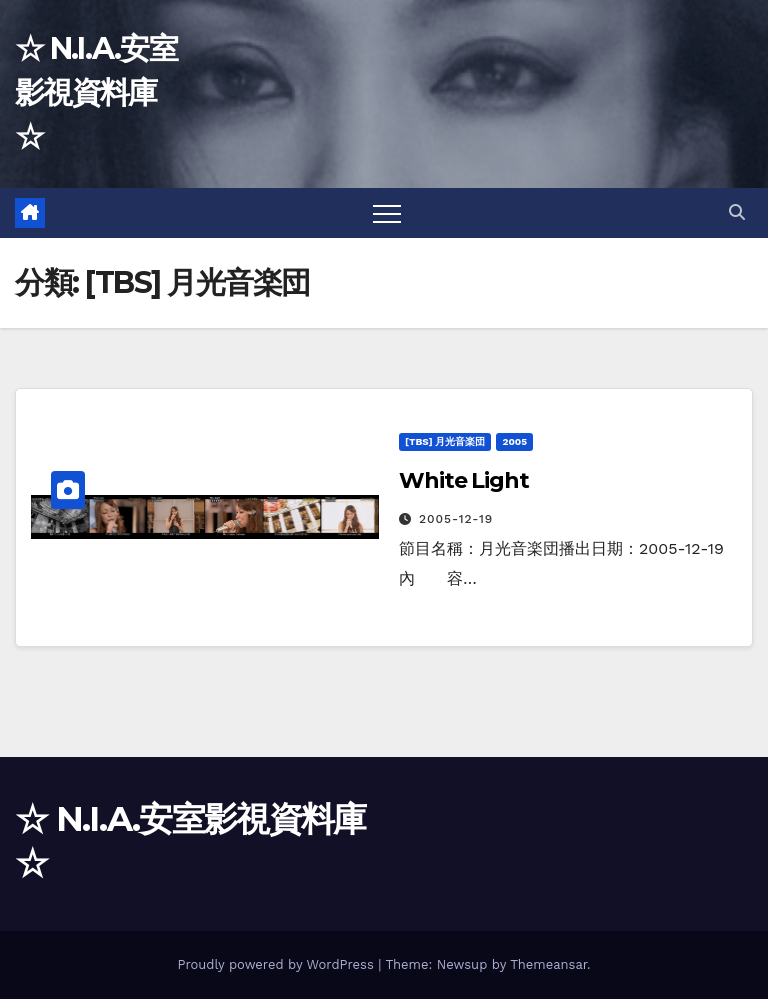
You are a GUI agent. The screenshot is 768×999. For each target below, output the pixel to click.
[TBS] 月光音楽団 (445, 441)
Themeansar (548, 964)
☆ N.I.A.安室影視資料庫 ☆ (96, 92)
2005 (514, 441)
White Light (464, 480)
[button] (737, 212)
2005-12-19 (456, 519)
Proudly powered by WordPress (277, 964)
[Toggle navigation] (387, 213)
